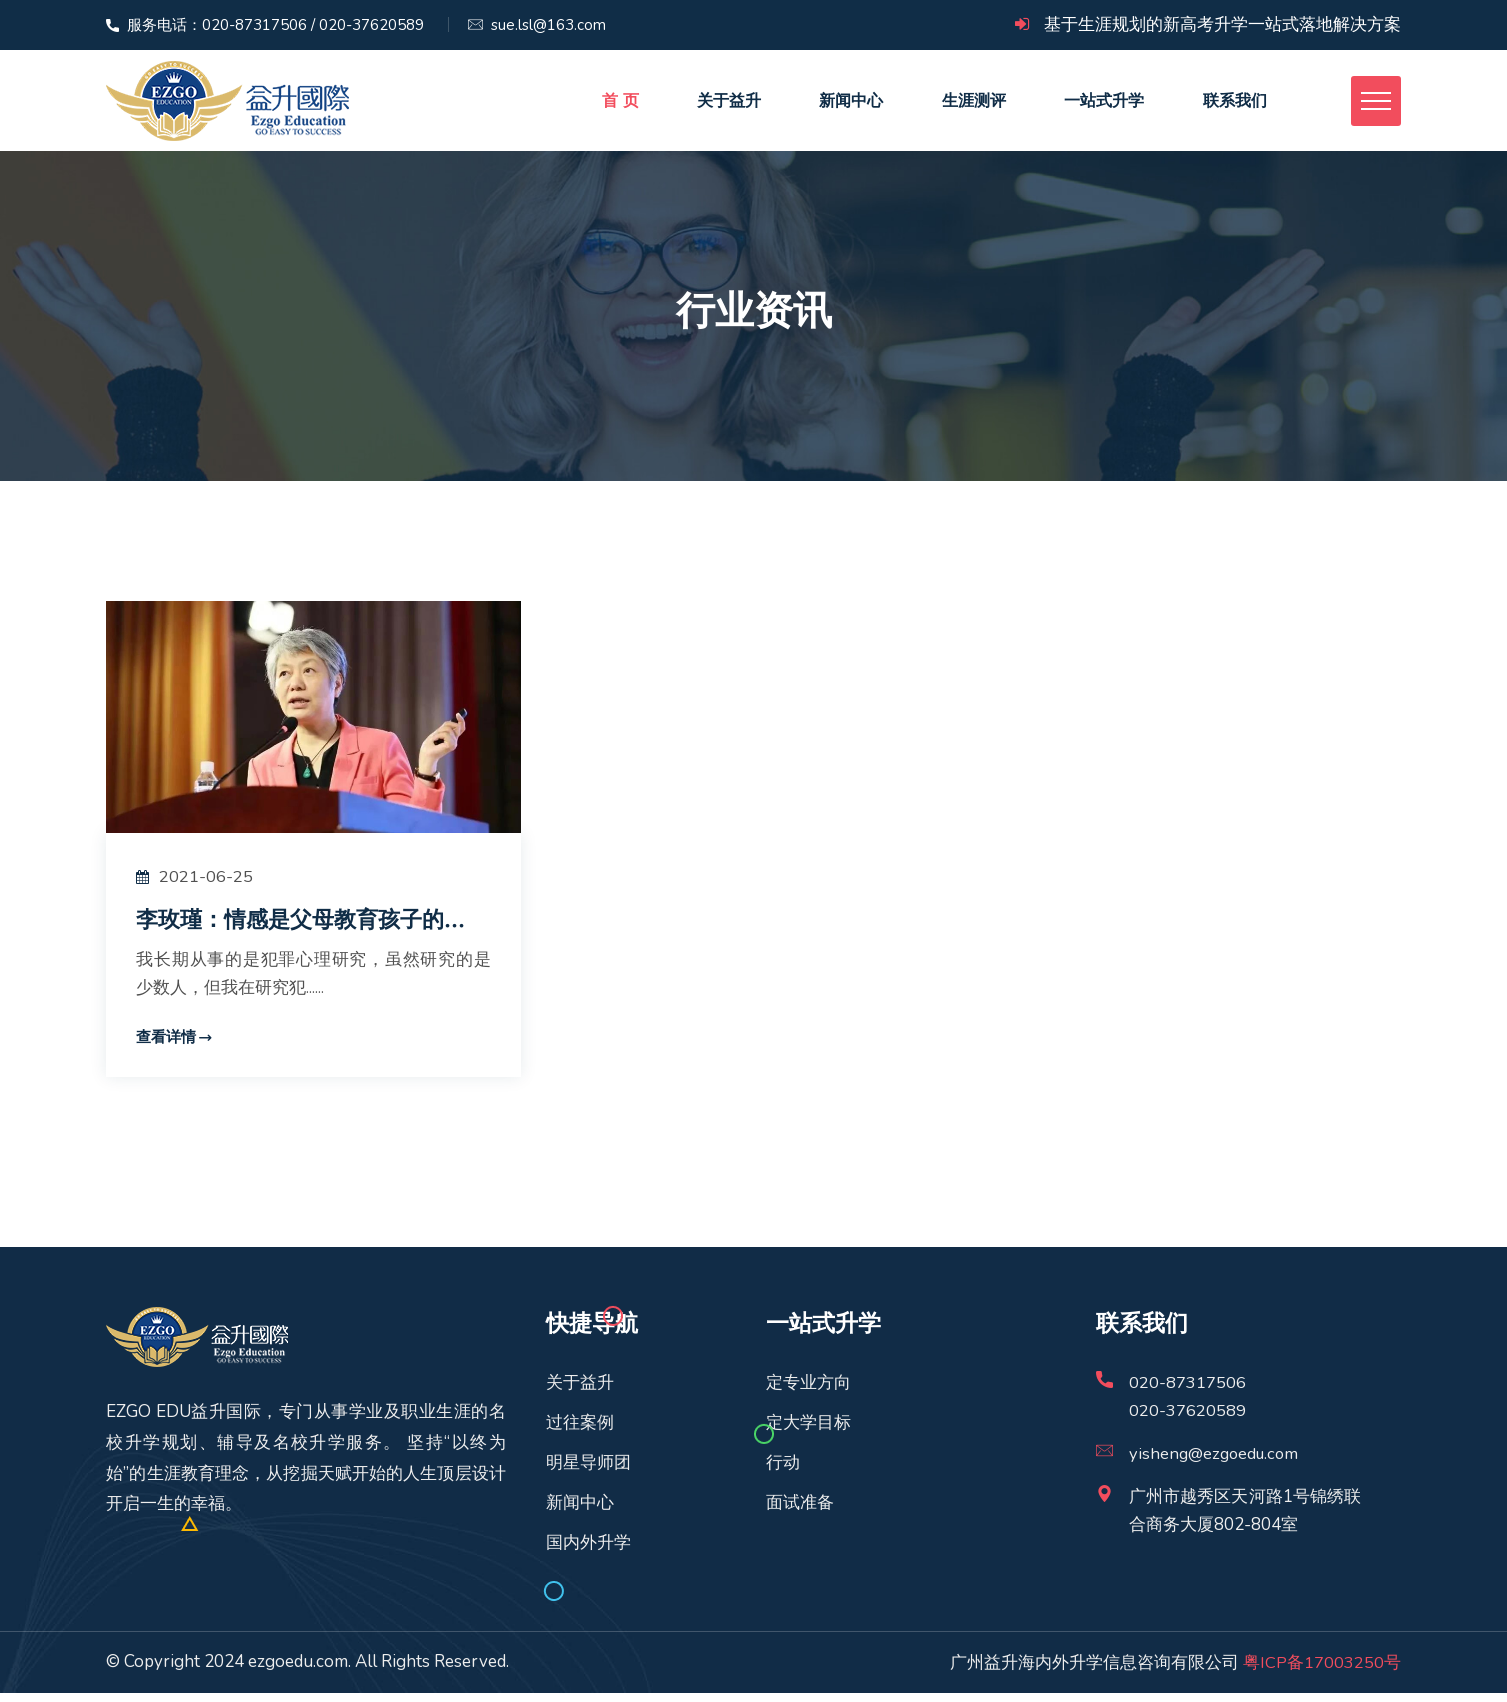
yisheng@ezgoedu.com (1217, 1462)
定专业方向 (808, 1391)
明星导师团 (588, 1471)
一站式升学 (1101, 104)
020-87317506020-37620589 (1187, 1405)
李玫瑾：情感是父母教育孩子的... (307, 928)
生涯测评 (971, 104)
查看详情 (166, 1046)
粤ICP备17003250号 (1322, 1670)
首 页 (618, 104)
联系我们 (1231, 104)
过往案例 (580, 1431)
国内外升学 (588, 1551)
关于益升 (727, 104)
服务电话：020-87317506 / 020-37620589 (275, 25)
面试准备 (800, 1511)
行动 (783, 1471)
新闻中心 (849, 104)
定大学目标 (808, 1431)
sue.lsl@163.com (548, 25)
